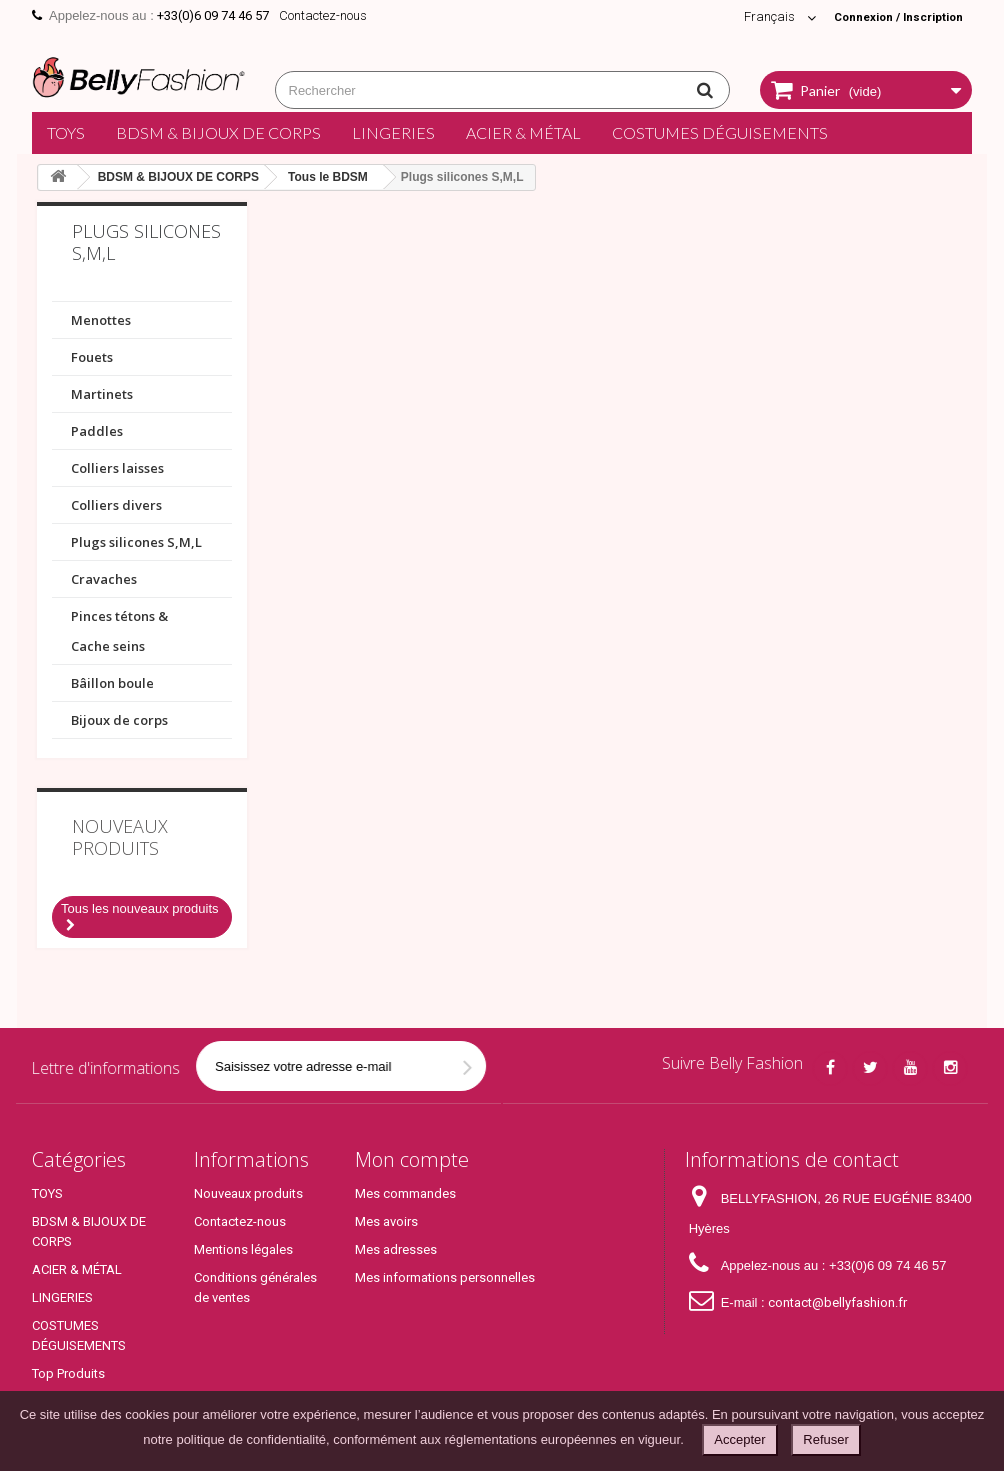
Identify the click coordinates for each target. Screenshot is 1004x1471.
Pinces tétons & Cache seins (119, 631)
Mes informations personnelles (445, 1277)
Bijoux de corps (119, 720)
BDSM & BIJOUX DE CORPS (218, 132)
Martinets (102, 394)
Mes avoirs (386, 1221)
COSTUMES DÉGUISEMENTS (720, 132)
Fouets (92, 357)
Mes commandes (405, 1193)
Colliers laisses (117, 468)
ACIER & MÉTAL (523, 132)
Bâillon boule (112, 683)
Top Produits (68, 1373)
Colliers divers (116, 505)
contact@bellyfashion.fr (837, 1302)
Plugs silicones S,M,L (136, 542)
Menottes (101, 320)
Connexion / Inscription (889, 16)
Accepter (739, 1439)
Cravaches (104, 579)
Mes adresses (396, 1249)
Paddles (97, 431)
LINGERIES (393, 132)
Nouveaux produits (120, 837)
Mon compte (412, 1159)
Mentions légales (243, 1249)
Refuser (826, 1439)
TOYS (66, 132)
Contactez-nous (323, 15)
